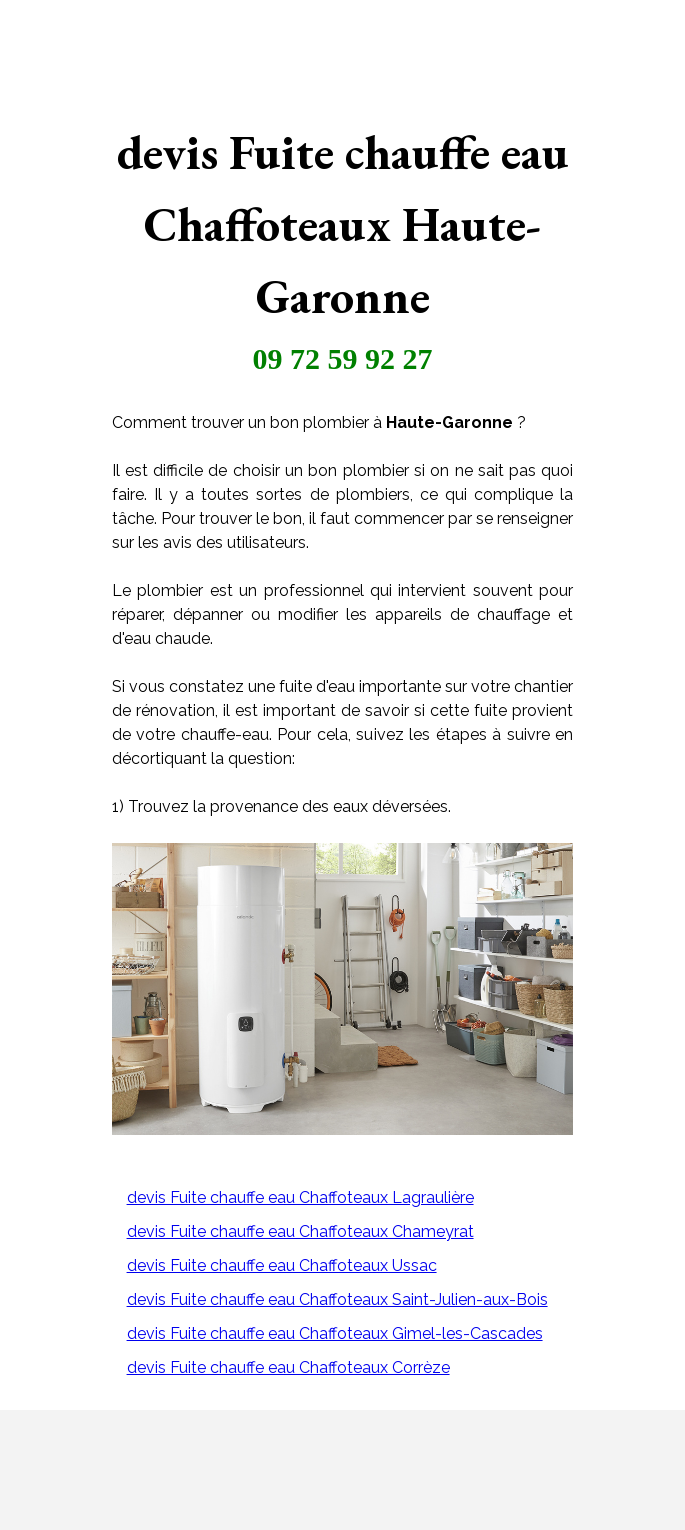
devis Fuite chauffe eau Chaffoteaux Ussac (282, 1265)
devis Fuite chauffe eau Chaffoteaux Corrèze (288, 1367)
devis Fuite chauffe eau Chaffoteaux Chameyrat (300, 1231)
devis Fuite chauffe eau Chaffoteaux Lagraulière (300, 1197)
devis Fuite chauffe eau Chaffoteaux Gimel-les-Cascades (335, 1333)
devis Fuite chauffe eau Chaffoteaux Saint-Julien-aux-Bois (337, 1299)
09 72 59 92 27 (343, 358)
